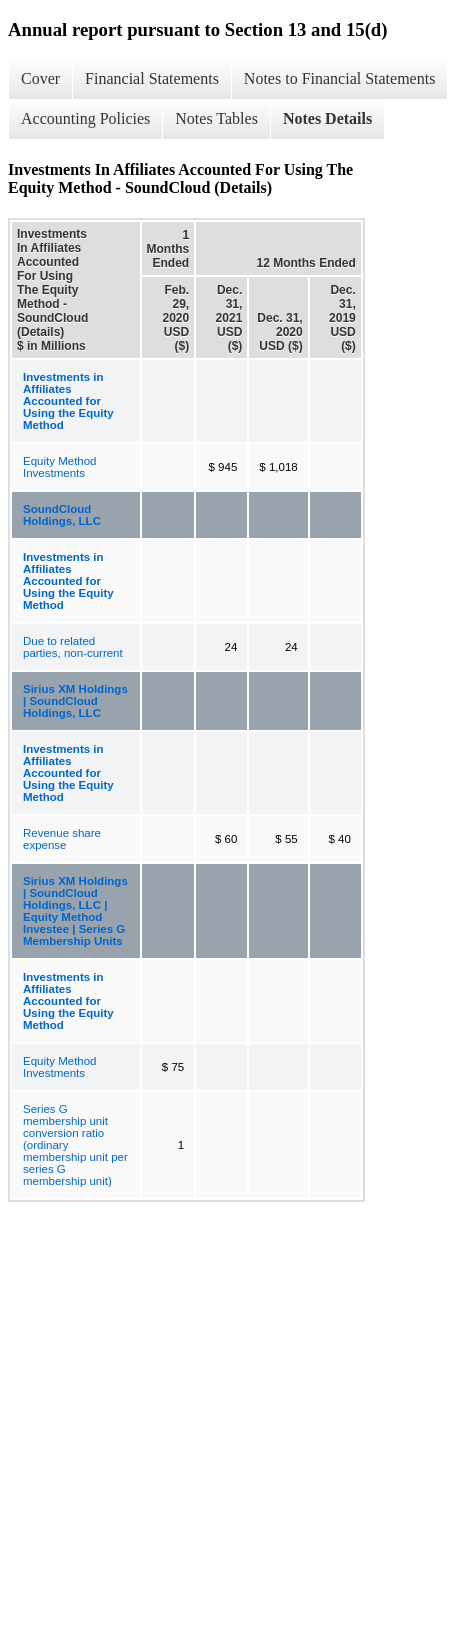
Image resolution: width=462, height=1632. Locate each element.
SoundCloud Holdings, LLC (62, 515)
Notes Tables (216, 118)
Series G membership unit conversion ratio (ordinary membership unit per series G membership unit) (75, 1145)
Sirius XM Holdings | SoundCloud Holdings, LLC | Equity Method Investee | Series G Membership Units (75, 911)
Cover (40, 78)
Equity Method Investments (60, 467)
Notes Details (327, 118)
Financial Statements (152, 78)
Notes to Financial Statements (340, 78)
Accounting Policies (85, 118)
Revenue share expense (62, 839)
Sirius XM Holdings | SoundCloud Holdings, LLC (75, 701)
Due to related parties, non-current (73, 647)
